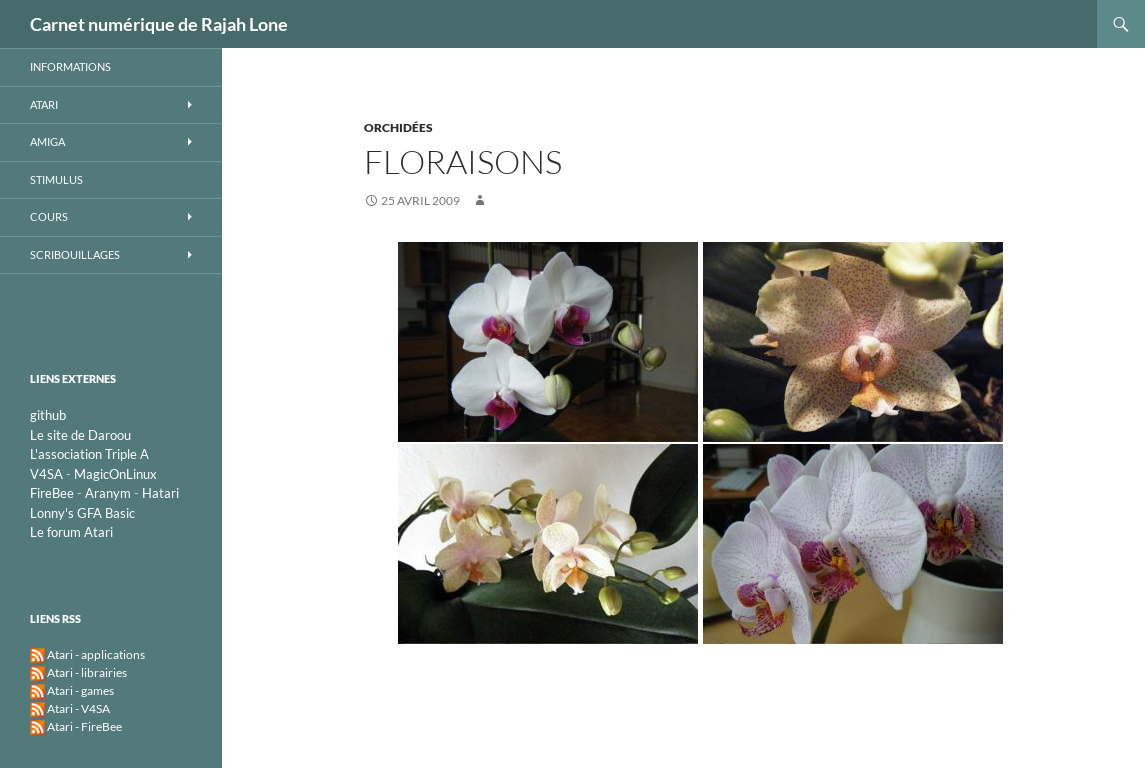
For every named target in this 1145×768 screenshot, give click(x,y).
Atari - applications (96, 654)
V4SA (46, 474)
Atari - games (80, 690)
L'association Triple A (89, 454)
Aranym (108, 493)
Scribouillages (75, 254)
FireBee (52, 493)
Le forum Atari (71, 532)
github (48, 415)
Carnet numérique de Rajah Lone (159, 24)
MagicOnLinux (115, 474)
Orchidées (398, 127)
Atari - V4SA (78, 708)
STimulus (56, 179)
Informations (70, 66)
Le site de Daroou (80, 435)
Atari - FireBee (84, 726)
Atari (44, 104)
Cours (49, 216)
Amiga (47, 141)
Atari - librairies (87, 672)
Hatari (160, 493)
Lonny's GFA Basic (82, 513)
